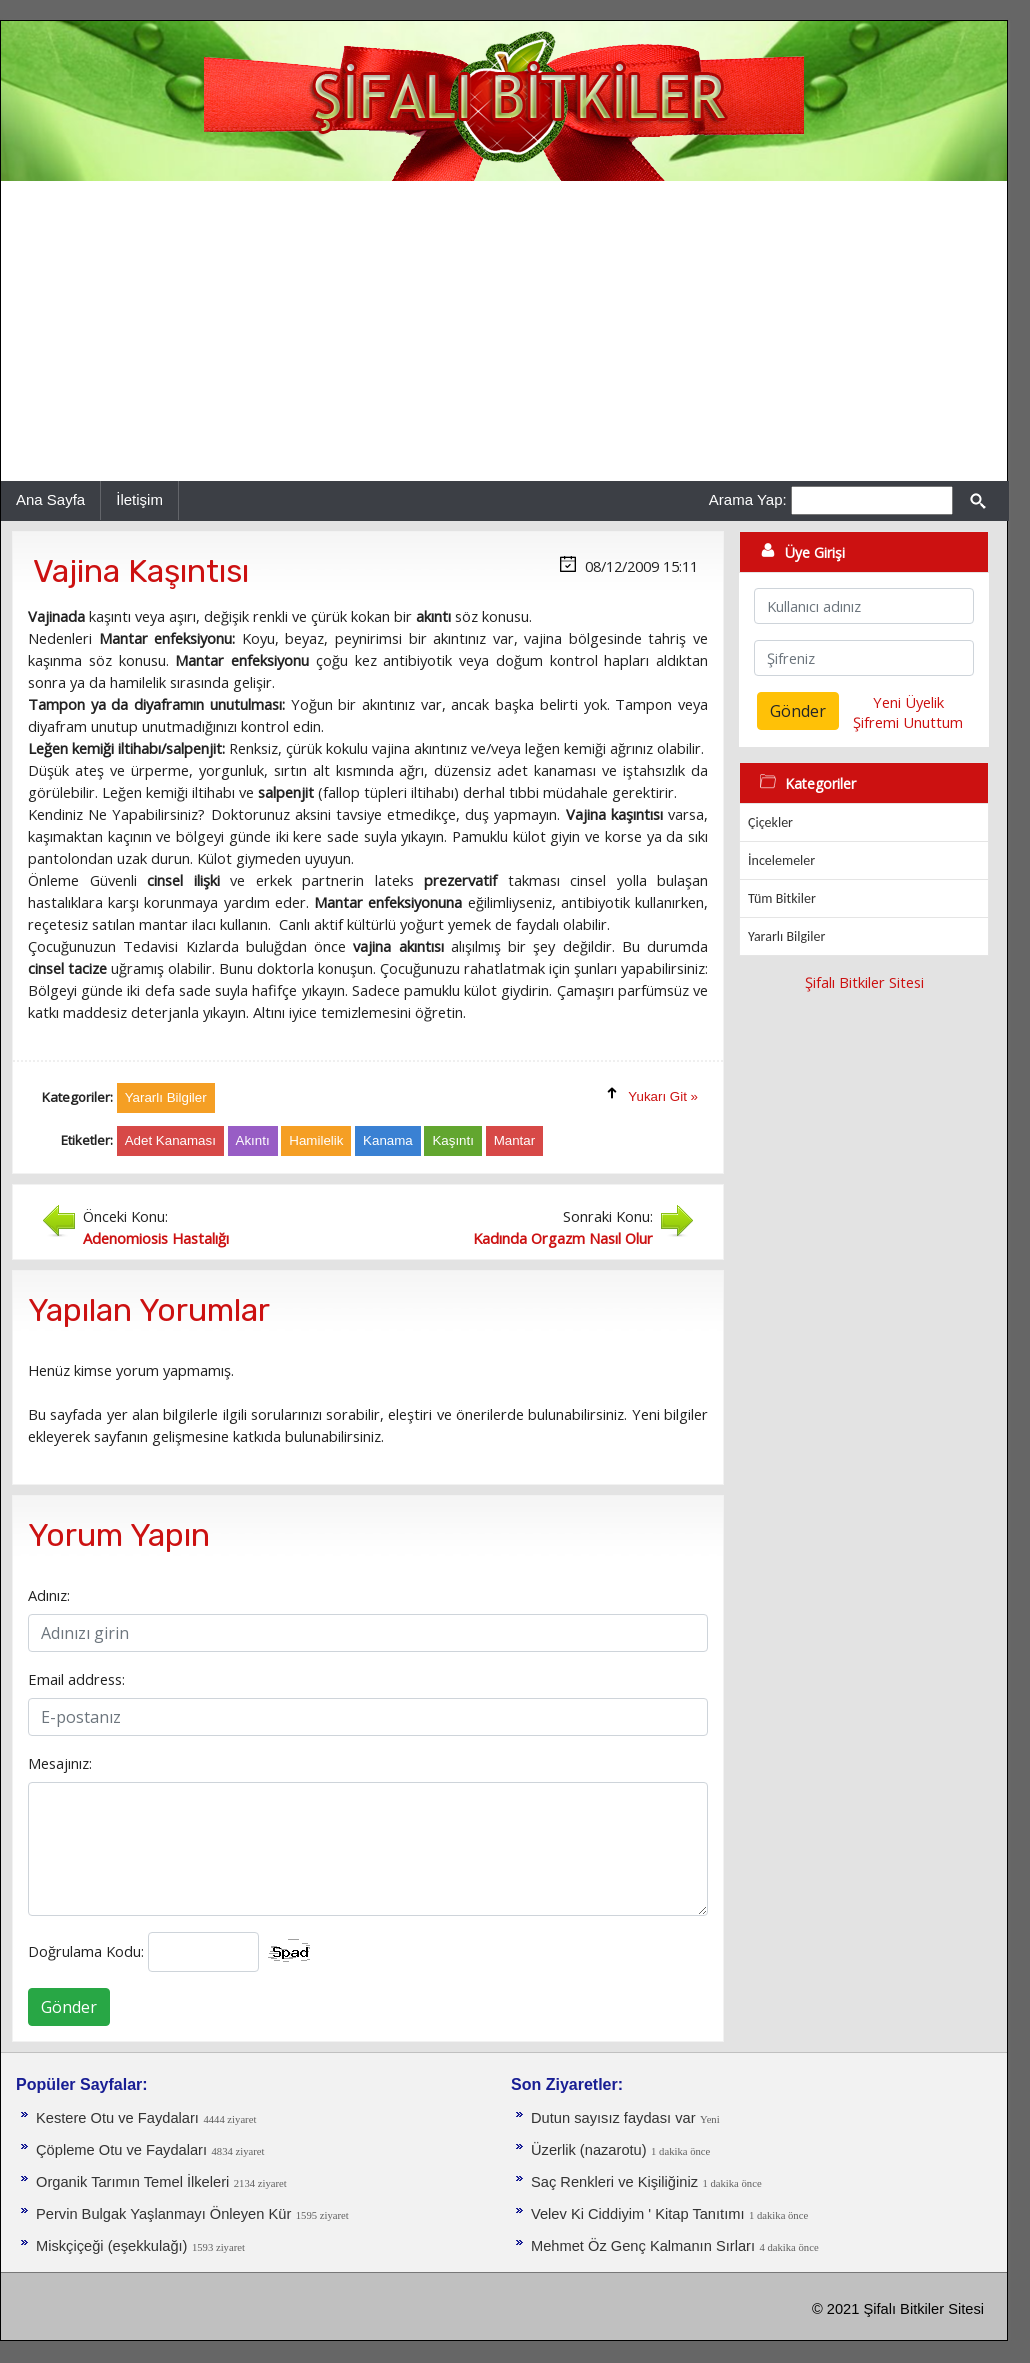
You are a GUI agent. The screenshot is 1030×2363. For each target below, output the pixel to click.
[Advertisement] (504, 331)
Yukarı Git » (663, 1096)
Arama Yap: (748, 499)
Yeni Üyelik (908, 702)
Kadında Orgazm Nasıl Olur (563, 1238)
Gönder (69, 2007)
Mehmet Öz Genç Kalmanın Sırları (643, 2246)
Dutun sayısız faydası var (613, 2118)
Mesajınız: (60, 1763)
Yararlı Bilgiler (786, 936)
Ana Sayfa (50, 499)
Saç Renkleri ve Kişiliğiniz (614, 2182)
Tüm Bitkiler (782, 898)
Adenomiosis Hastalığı (156, 1238)
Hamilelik (316, 1140)
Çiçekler (770, 822)
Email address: (76, 1679)
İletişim (139, 499)
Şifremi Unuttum (908, 722)
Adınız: (49, 1595)
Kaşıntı (453, 1140)
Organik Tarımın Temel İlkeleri (132, 2182)
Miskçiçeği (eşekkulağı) (112, 2246)
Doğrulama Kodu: (86, 1951)
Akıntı (253, 1140)
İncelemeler (781, 860)
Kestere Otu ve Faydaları (117, 2118)
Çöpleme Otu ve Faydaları (121, 2150)
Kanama (388, 1140)
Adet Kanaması (170, 1140)
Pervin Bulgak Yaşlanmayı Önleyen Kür (163, 2214)
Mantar (514, 1140)
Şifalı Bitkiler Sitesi (864, 982)
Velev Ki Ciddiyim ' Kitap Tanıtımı (638, 2214)
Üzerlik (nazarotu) (589, 2150)
